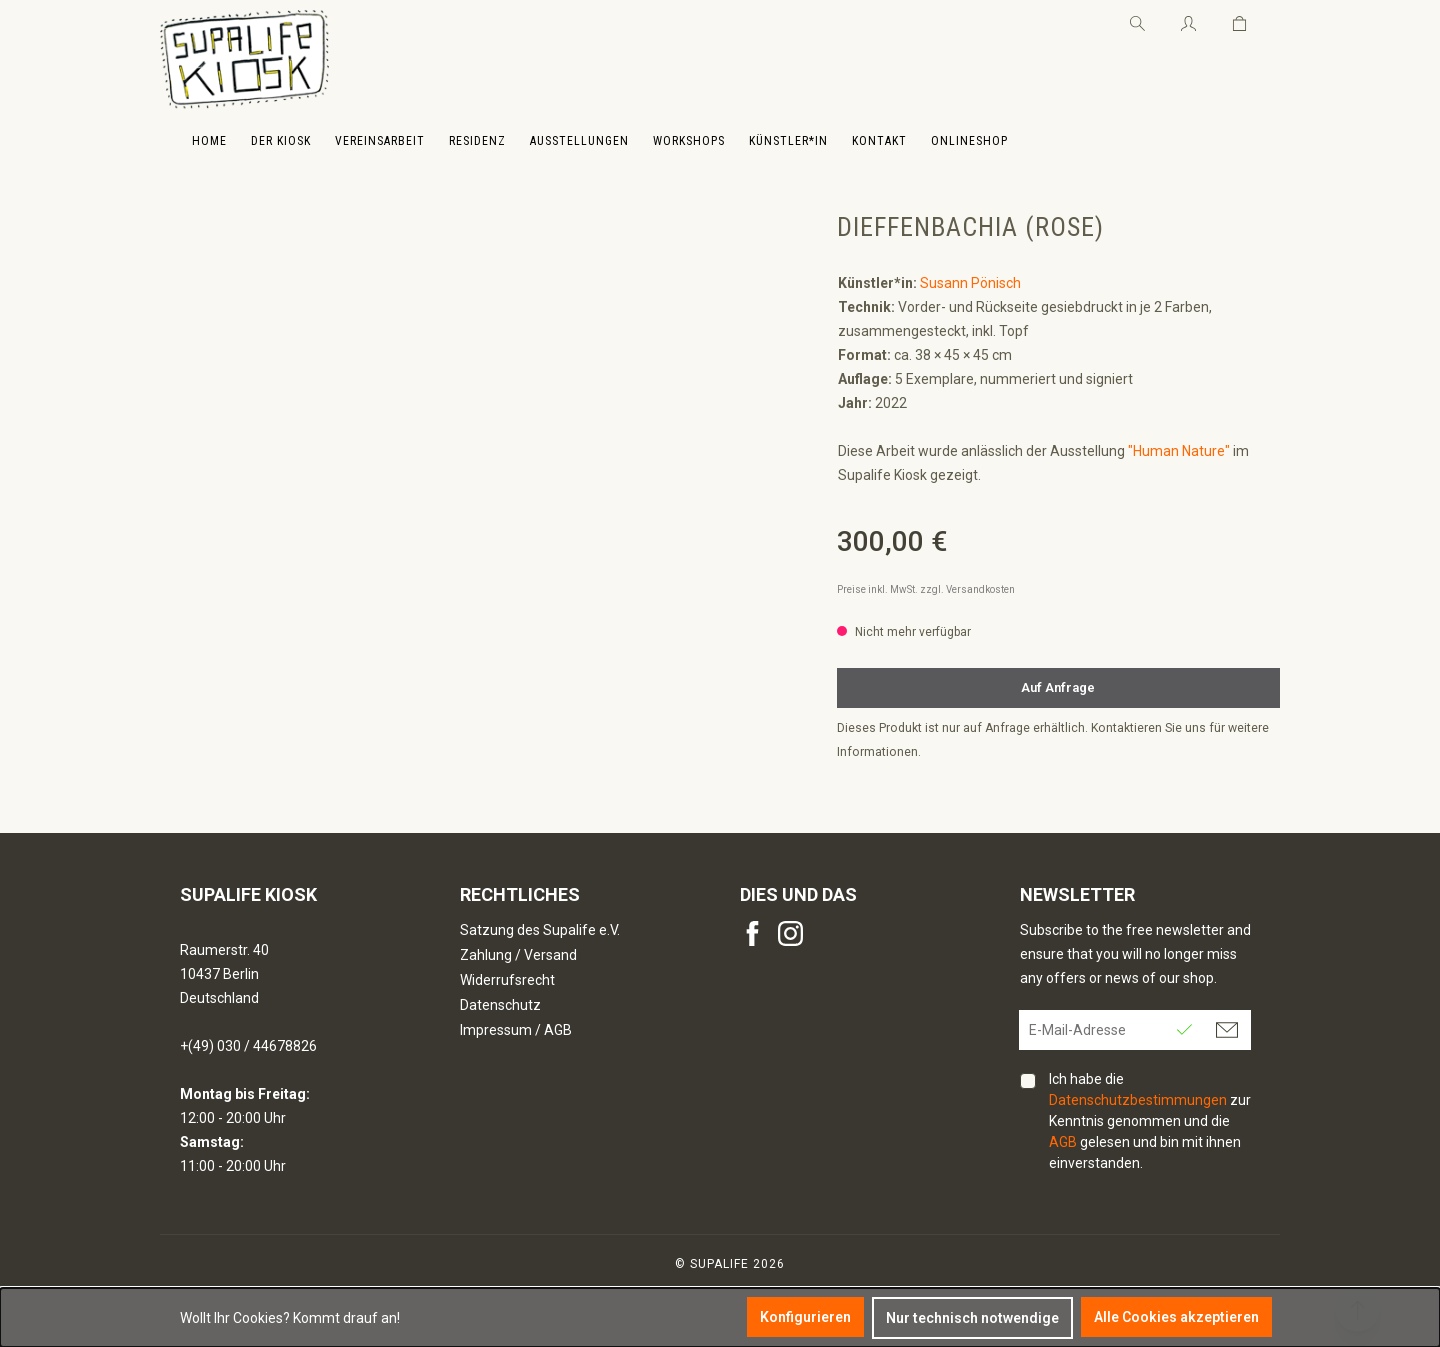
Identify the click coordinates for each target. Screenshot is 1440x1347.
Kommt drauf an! (346, 1318)
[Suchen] (1137, 20)
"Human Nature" (1179, 451)
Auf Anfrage (1058, 687)
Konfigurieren (805, 1317)
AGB (1063, 1142)
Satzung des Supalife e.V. (540, 930)
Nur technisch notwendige (972, 1318)
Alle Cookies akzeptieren (1176, 1317)
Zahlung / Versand (518, 955)
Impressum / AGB (516, 1030)
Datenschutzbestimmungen (1138, 1100)
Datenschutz (500, 1005)
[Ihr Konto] (1188, 20)
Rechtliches (520, 894)
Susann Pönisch (970, 283)
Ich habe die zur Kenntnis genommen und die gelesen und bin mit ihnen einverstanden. (1150, 1121)
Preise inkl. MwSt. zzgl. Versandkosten (926, 589)
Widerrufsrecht (507, 980)
